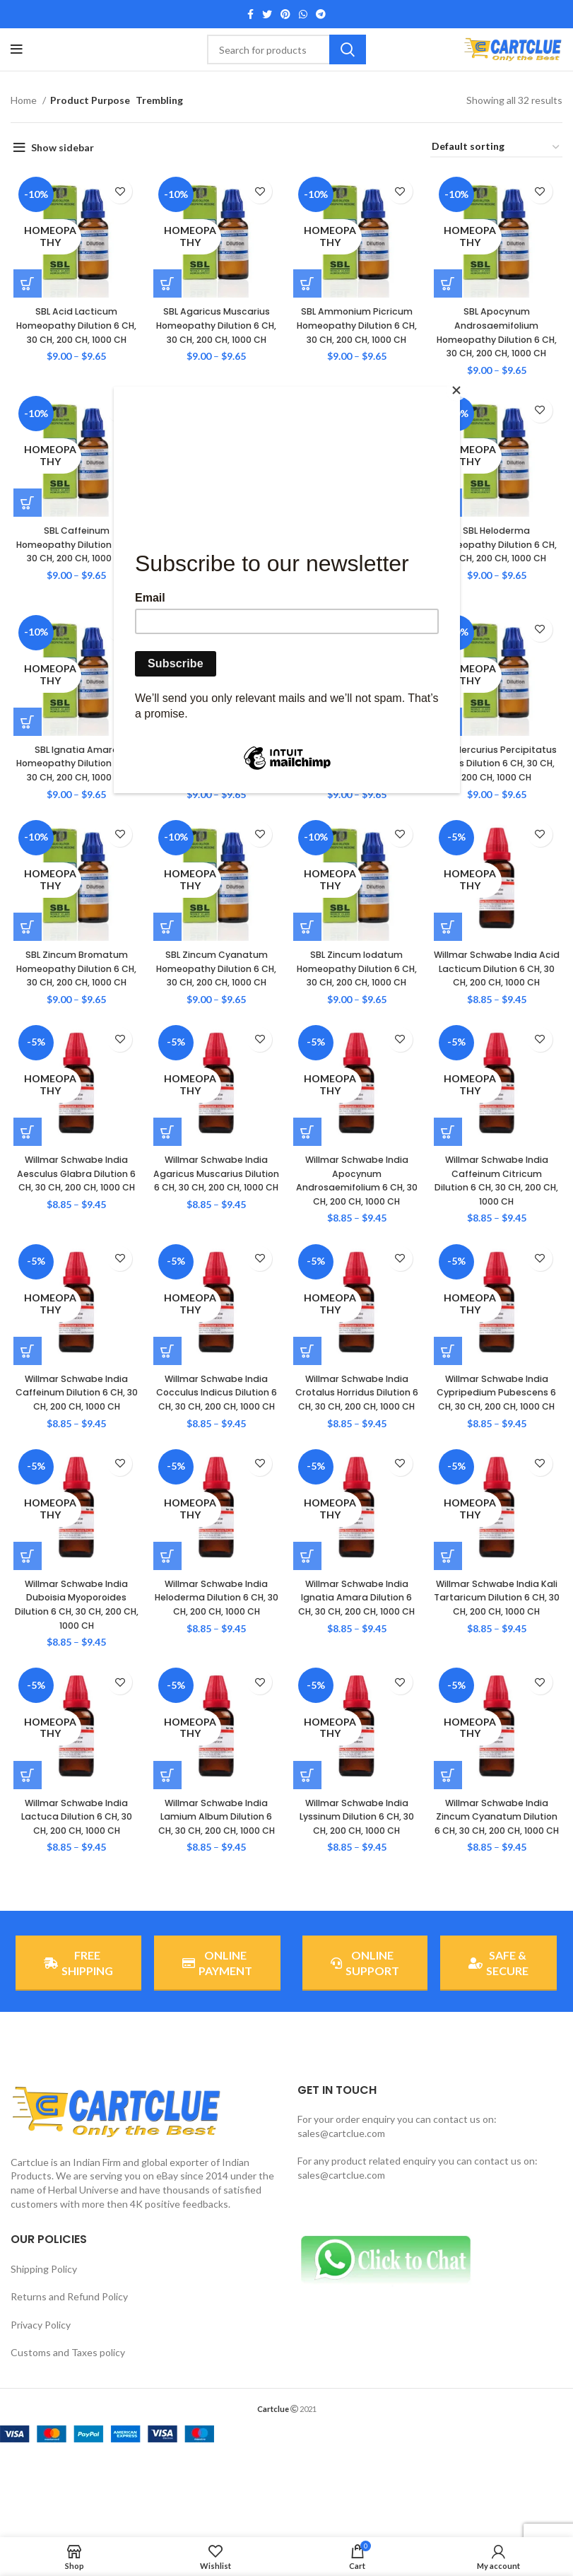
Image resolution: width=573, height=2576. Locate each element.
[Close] (456, 390)
